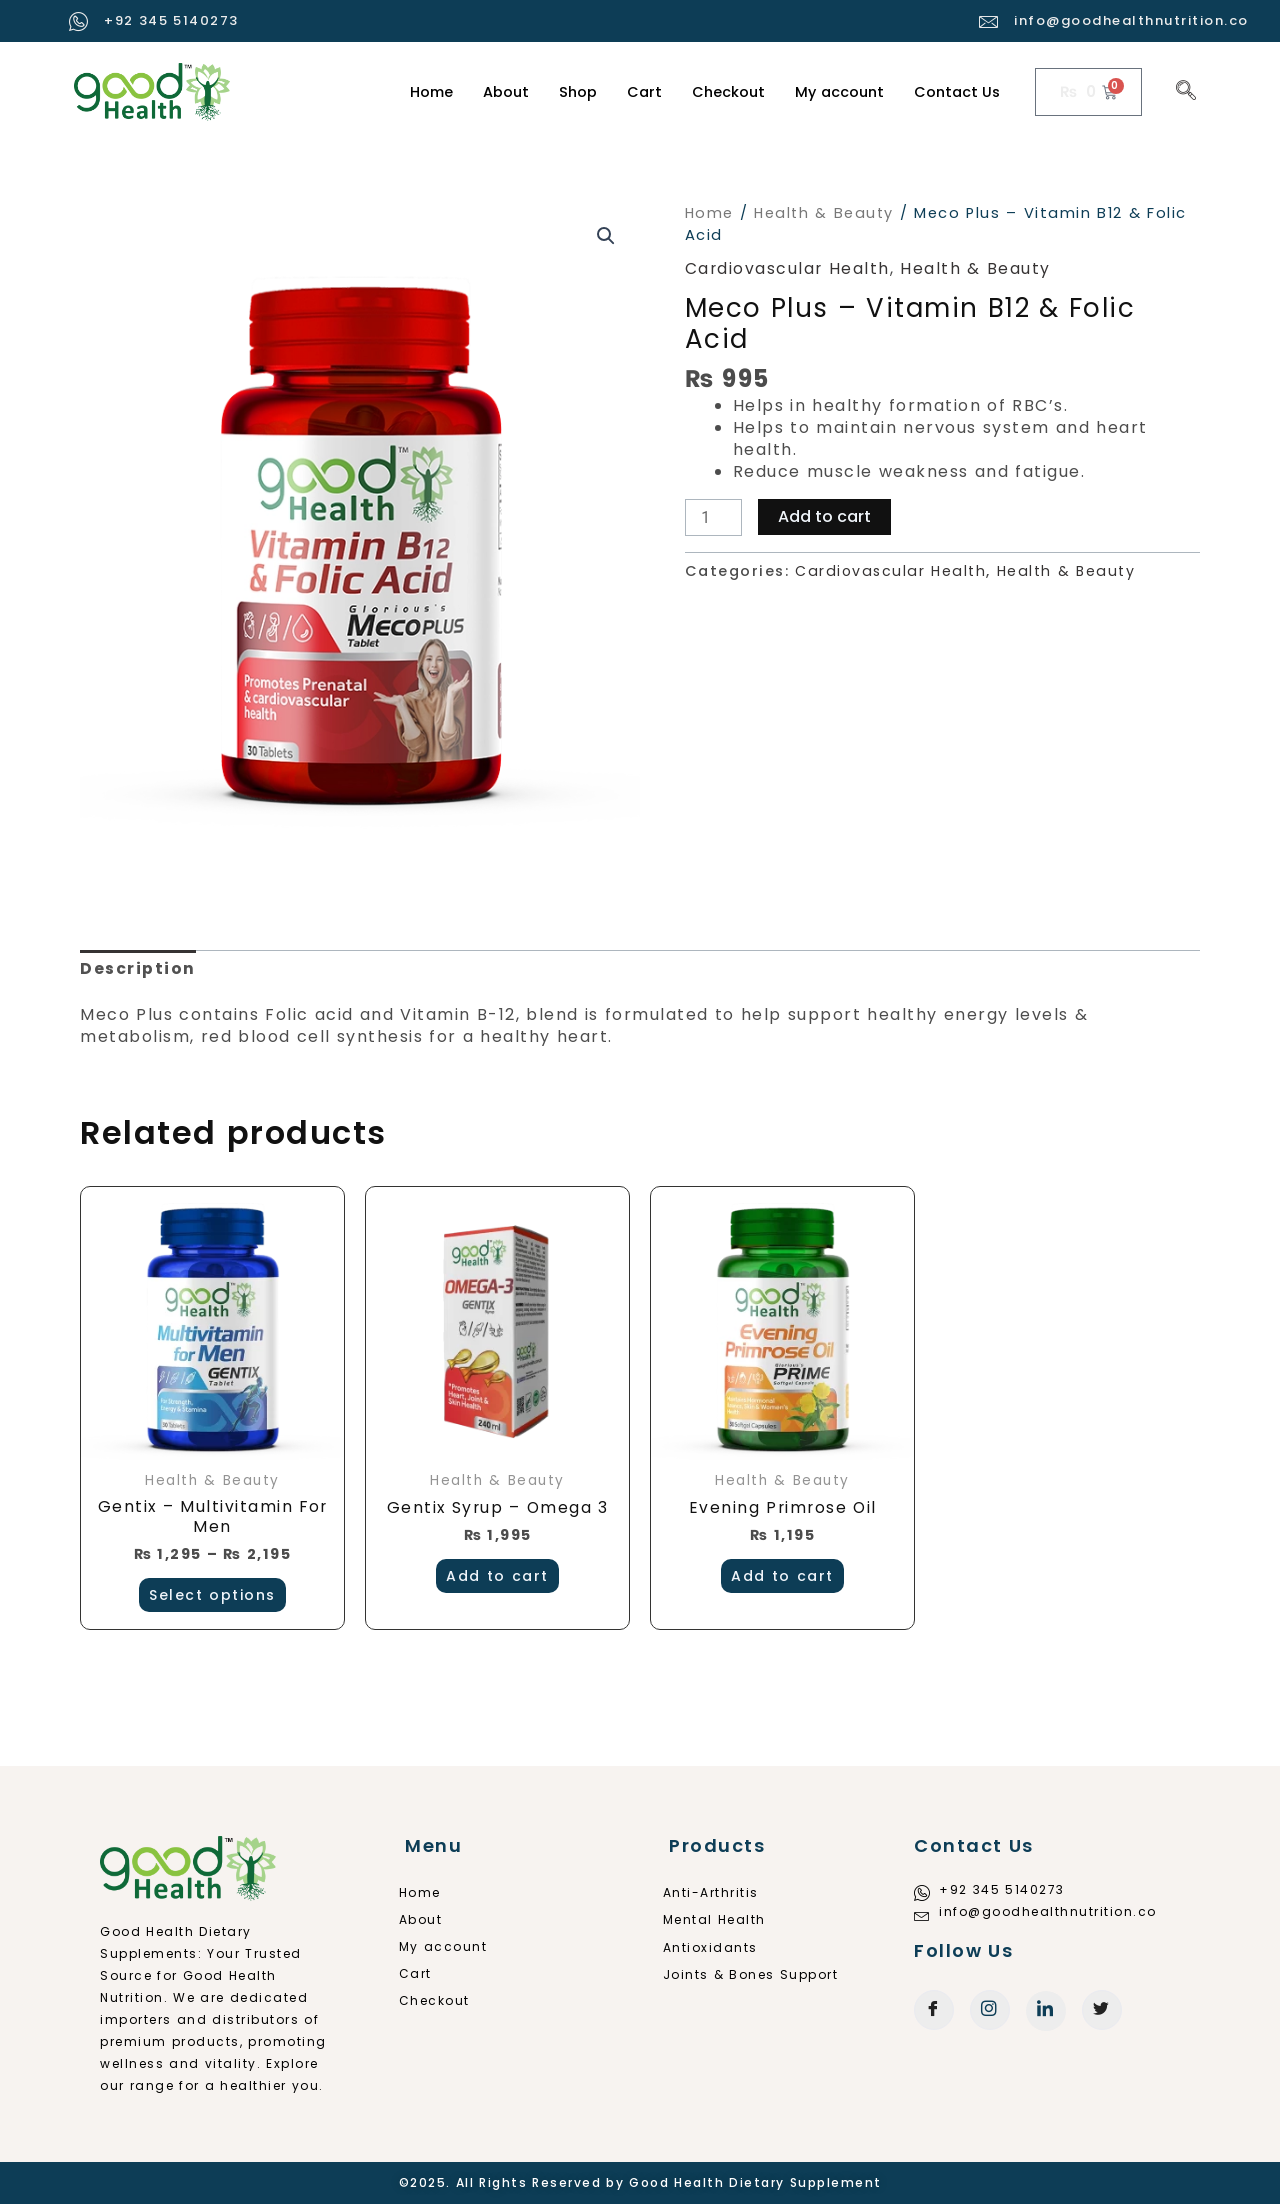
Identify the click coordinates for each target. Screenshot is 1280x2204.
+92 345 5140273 (171, 20)
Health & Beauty (826, 213)
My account (834, 91)
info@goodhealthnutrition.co (1131, 20)
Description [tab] (138, 968)
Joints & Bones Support (757, 1974)
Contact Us (956, 91)
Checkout (720, 91)
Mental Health (720, 1919)
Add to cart (825, 516)
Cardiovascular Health (788, 268)
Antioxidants (716, 1947)
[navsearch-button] (1186, 92)
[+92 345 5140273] (79, 21)
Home (418, 91)
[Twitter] (1102, 2010)
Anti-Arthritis (717, 1892)
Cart (635, 91)
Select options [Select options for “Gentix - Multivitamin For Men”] (212, 1597)
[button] (606, 236)
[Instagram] (990, 2010)
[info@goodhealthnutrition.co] (989, 21)
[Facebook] (934, 2010)
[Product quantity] (714, 518)
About (494, 91)
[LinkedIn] (1046, 2011)
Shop (567, 91)
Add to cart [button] (497, 1577)
